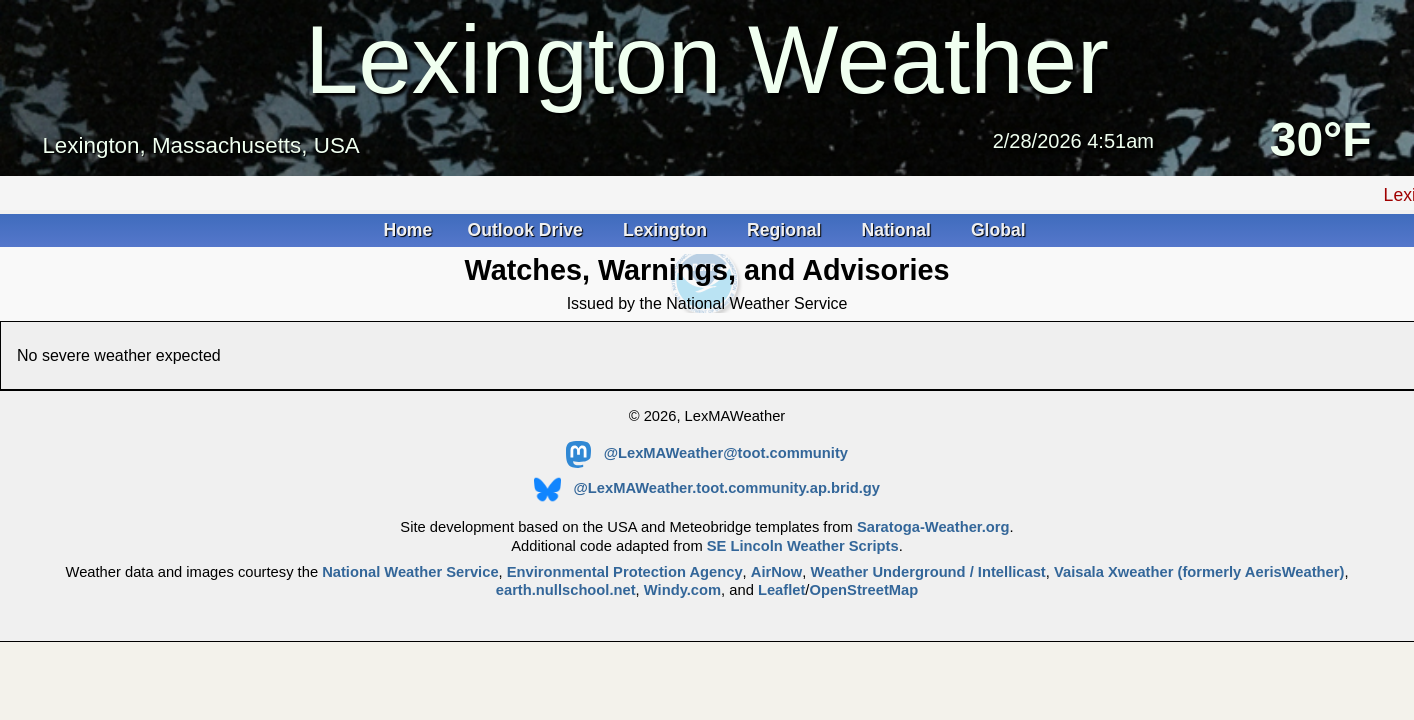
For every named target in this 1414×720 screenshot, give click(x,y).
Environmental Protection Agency (625, 572)
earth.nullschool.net (566, 590)
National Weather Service (410, 572)
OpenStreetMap (863, 590)
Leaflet (781, 590)
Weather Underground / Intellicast (928, 572)
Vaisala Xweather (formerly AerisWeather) (1199, 572)
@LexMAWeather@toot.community (707, 453)
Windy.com (682, 590)
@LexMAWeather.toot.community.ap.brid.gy (707, 488)
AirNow (777, 572)
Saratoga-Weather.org (933, 527)
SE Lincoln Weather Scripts (803, 546)
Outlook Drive (528, 230)
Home (407, 230)
